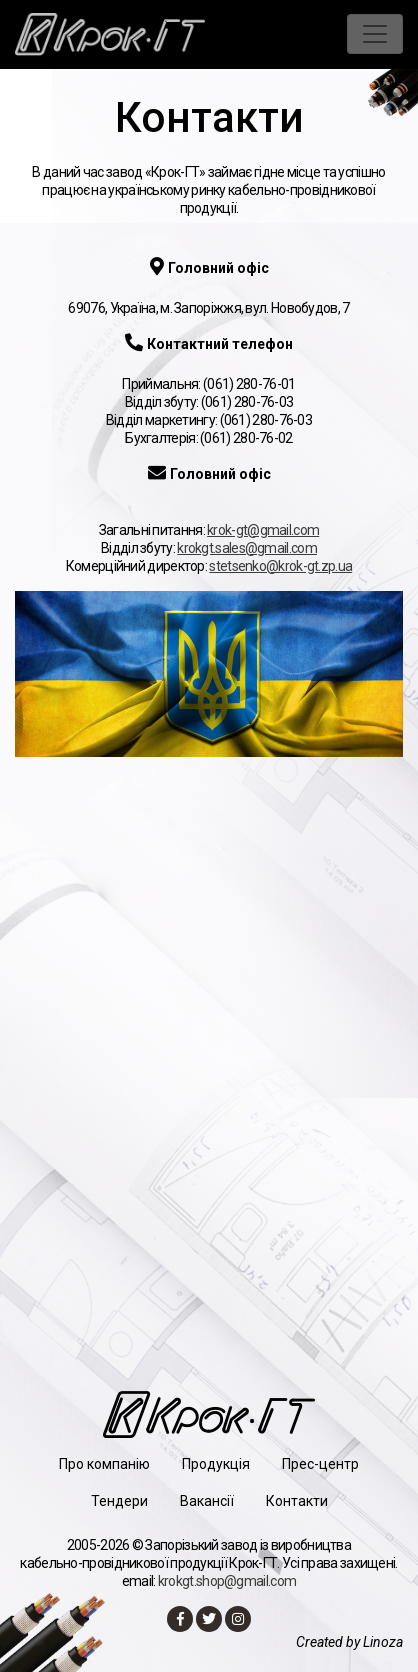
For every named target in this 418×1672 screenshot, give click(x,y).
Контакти (297, 1501)
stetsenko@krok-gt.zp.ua (280, 566)
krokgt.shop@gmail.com (227, 1581)
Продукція (216, 1464)
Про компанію (104, 1464)
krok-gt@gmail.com (263, 530)
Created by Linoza (349, 1642)
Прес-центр (320, 1464)
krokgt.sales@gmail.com (247, 548)
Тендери (119, 1501)
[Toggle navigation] (375, 34)
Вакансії (207, 1501)
